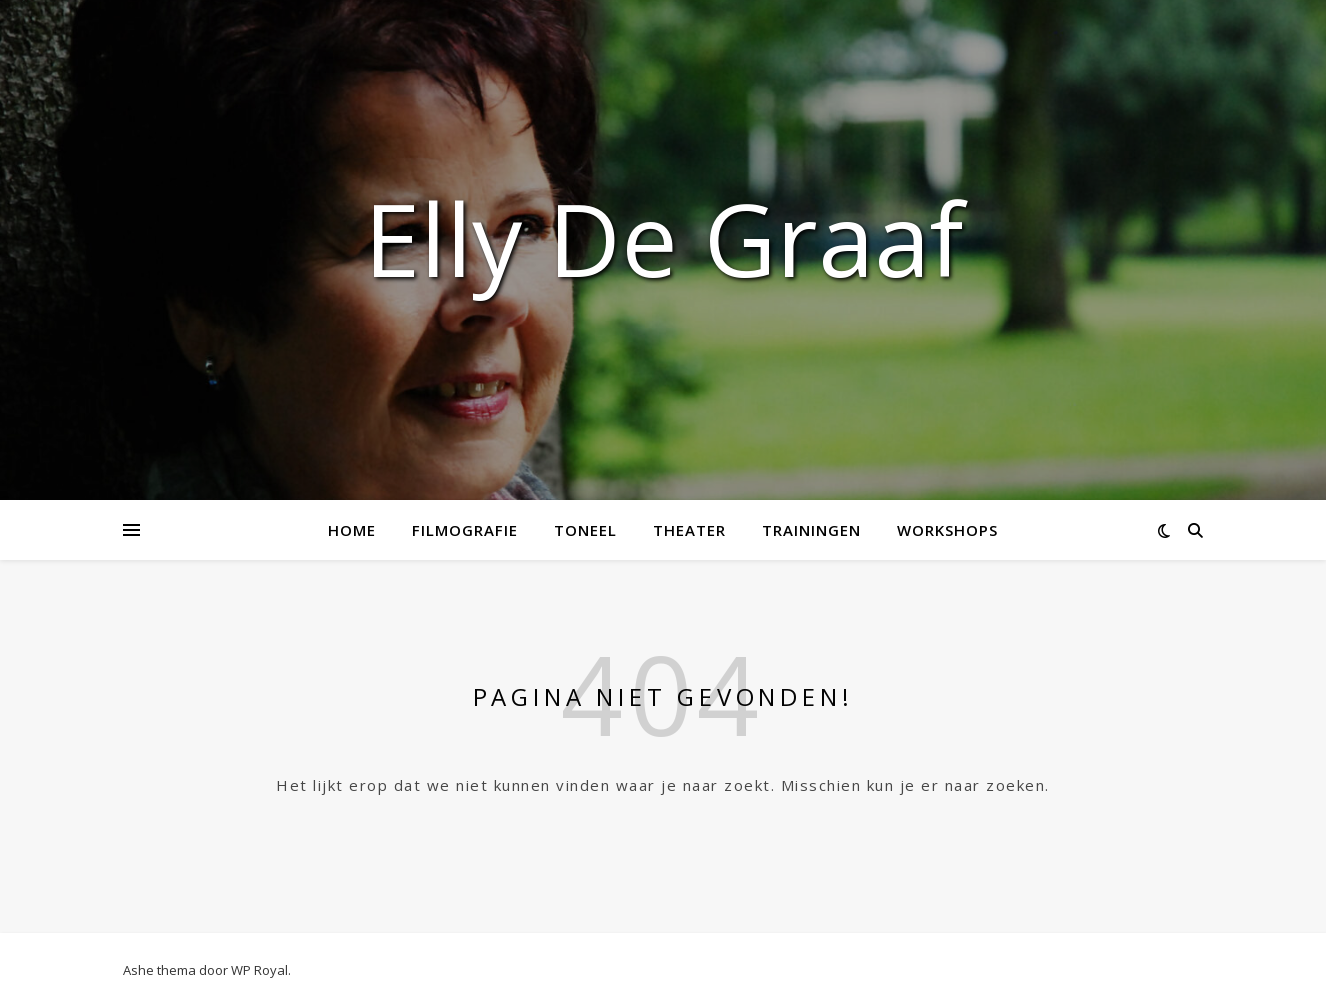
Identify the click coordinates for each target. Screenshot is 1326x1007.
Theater (689, 530)
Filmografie (465, 530)
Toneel (585, 530)
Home (352, 530)
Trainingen (811, 530)
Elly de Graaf (663, 238)
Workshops (947, 530)
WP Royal (259, 970)
